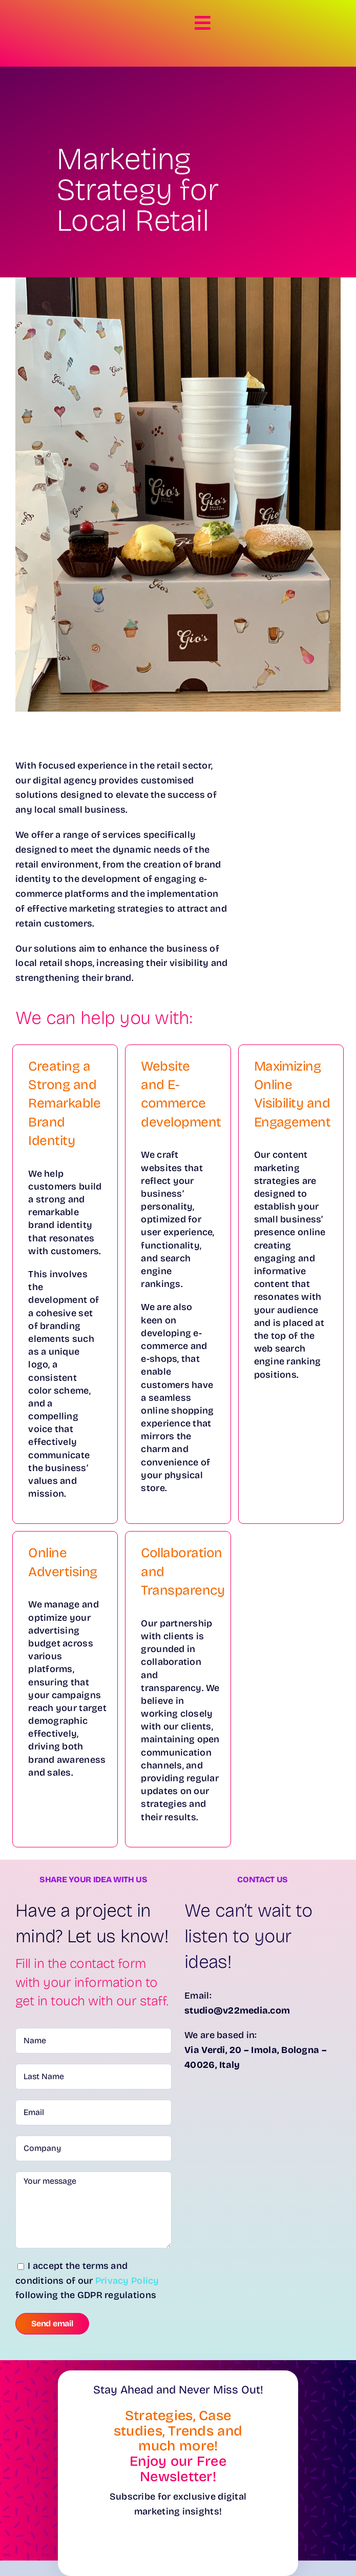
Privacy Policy (127, 2280)
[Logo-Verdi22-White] (46, 16)
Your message (93, 2209)
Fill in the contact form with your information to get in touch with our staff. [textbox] (91, 1982)
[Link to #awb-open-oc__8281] (202, 23)
